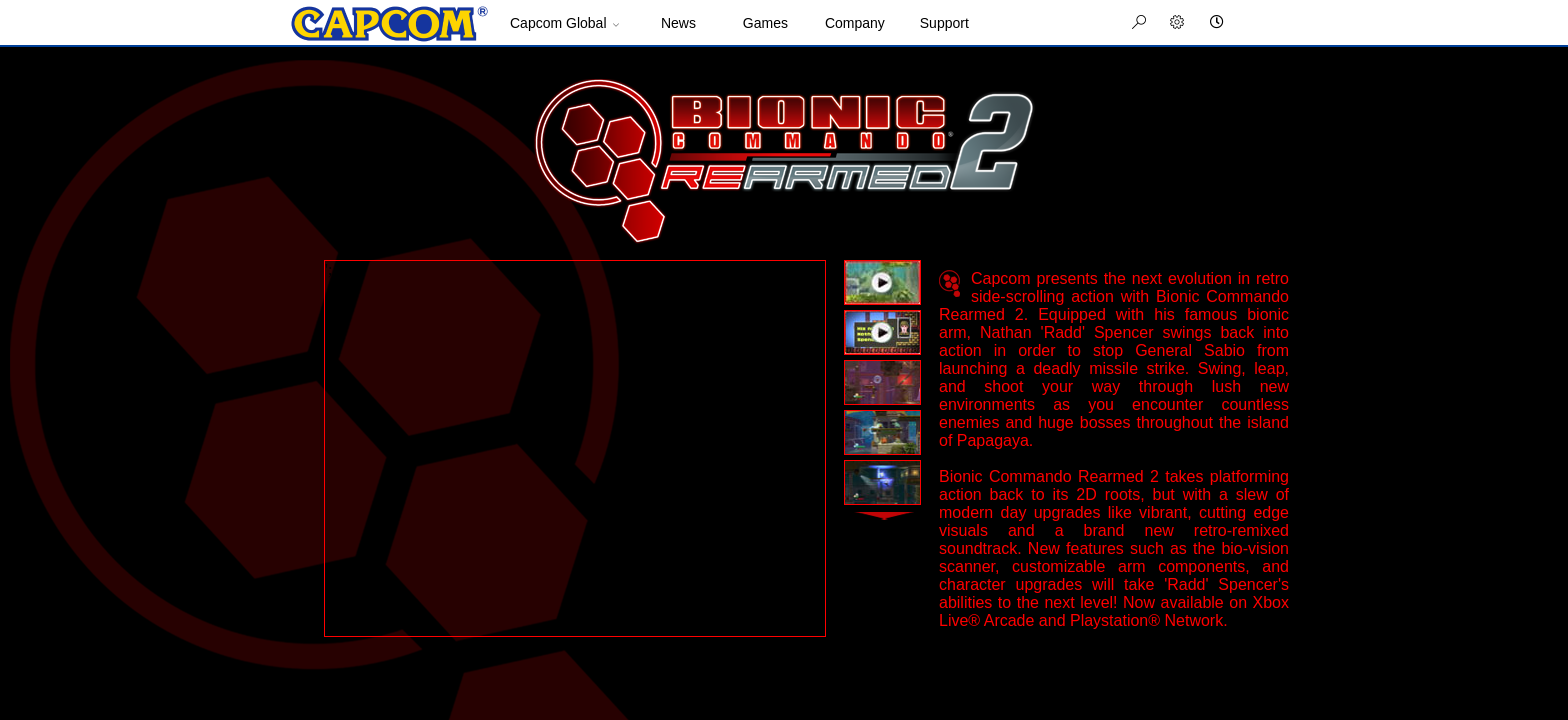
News (678, 23)
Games (765, 23)
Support (944, 23)
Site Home (389, 24)
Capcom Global (558, 23)
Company (855, 23)
